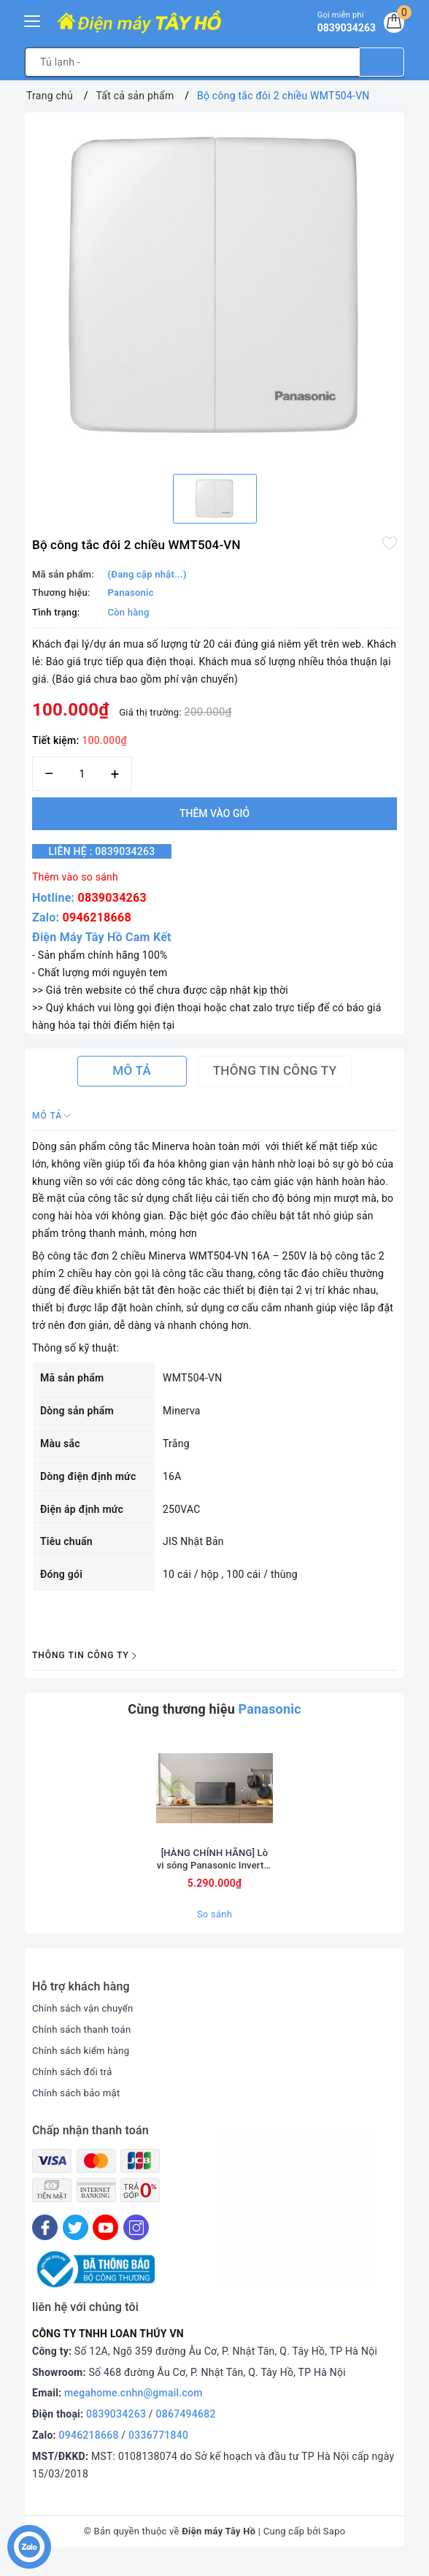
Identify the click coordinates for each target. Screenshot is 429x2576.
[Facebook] (45, 2242)
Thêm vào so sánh (75, 877)
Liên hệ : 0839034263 (111, 851)
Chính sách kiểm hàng (84, 2064)
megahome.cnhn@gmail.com (133, 2406)
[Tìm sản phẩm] (192, 62)
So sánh (214, 1928)
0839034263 (112, 898)
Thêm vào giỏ (214, 813)
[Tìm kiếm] (381, 62)
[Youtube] (105, 2242)
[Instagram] (136, 2242)
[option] (214, 287)
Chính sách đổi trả (74, 2085)
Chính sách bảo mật (78, 2106)
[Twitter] (75, 2242)
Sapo (334, 2544)
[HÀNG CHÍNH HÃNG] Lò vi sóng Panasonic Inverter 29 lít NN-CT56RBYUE (215, 1872)
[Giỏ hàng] (391, 24)
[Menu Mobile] (33, 19)
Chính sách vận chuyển (86, 2022)
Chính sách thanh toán (84, 2043)
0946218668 (97, 917)
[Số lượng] (82, 773)
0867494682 (186, 2428)
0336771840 (158, 2449)
